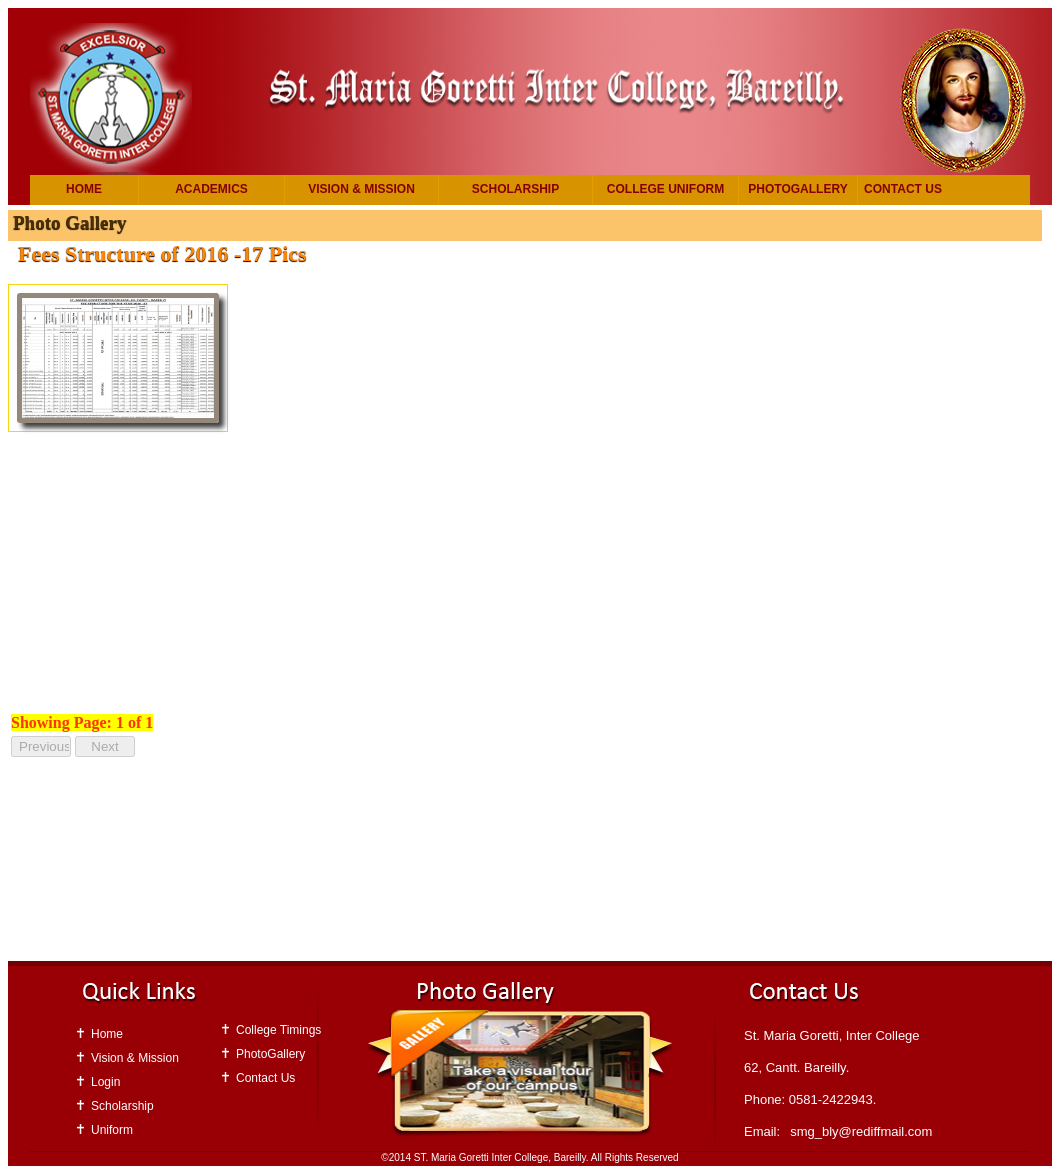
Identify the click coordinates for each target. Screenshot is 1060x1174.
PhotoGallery (797, 189)
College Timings (278, 1030)
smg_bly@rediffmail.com (861, 1131)
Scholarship (515, 189)
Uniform (112, 1130)
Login (105, 1082)
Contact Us (903, 189)
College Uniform (665, 189)
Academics (211, 189)
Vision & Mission (361, 189)
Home (84, 189)
